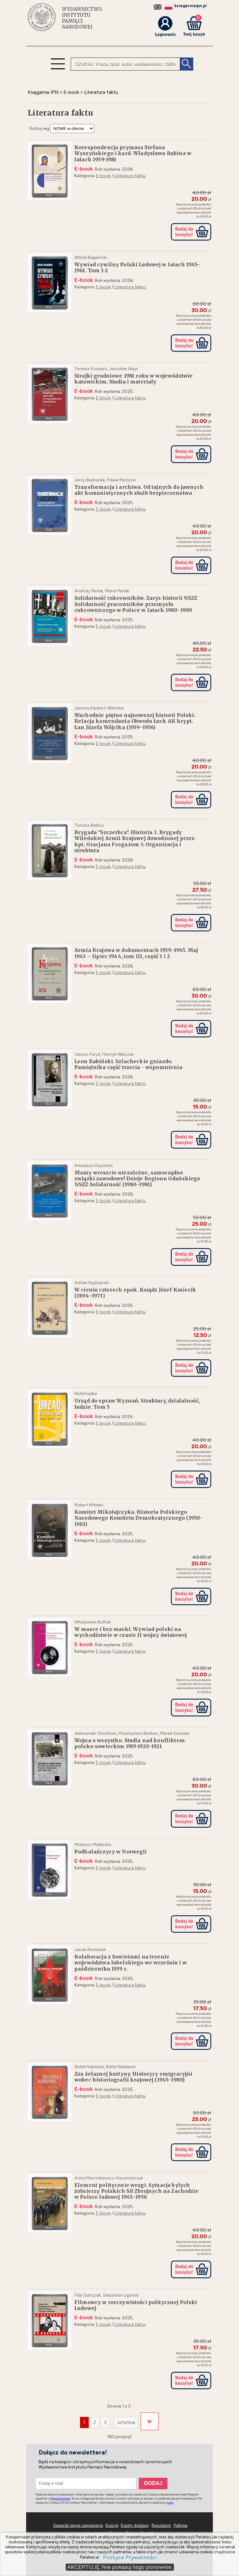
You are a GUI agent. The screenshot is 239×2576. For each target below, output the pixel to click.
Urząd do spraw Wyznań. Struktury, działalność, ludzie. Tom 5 (137, 1404)
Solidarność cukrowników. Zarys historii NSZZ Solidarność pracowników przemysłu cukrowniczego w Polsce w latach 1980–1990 (136, 604)
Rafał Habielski (89, 2066)
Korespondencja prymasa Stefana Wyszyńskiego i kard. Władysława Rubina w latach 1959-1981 (132, 153)
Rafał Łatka (85, 1393)
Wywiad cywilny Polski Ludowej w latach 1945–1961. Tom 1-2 (137, 267)
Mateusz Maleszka (92, 1844)
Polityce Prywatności (130, 2557)
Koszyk (111, 2525)
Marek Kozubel (174, 1733)
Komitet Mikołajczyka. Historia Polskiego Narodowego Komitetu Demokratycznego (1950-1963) (138, 1518)
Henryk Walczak (118, 1054)
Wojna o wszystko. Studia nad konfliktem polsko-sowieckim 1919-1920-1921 (129, 1743)
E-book (103, 175)
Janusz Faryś (87, 1054)
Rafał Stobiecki (121, 2066)
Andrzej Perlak (88, 591)
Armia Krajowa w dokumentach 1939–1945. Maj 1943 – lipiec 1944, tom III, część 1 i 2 (136, 953)
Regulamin (161, 2525)
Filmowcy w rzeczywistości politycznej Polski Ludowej (135, 2305)
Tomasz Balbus (89, 825)
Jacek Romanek (90, 1949)
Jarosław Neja (123, 368)
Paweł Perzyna (121, 480)
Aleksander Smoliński (95, 1733)
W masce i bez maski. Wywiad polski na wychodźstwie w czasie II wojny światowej (130, 1632)
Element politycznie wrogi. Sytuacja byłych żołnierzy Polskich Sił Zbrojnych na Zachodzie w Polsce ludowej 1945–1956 (136, 2191)
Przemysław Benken (138, 1733)
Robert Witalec (89, 1505)
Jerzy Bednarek (89, 480)
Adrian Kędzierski (91, 1282)
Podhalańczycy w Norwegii (110, 1852)
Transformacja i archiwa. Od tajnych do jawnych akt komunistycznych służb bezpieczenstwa (139, 490)
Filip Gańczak (87, 2295)
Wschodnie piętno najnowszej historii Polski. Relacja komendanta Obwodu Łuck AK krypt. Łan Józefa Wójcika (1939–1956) (134, 721)
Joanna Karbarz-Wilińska (99, 708)
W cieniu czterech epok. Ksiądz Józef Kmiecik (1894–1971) (135, 1293)
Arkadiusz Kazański (93, 1165)
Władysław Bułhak (92, 1622)
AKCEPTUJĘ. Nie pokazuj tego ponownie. (119, 2567)
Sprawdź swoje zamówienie (78, 2525)
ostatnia (126, 2422)
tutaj (170, 2502)
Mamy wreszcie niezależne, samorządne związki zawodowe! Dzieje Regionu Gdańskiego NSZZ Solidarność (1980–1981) (137, 1178)
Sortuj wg (39, 128)
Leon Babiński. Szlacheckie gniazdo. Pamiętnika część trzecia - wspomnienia (128, 1064)
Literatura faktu (129, 175)
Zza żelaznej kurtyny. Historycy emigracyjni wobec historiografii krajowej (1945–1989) (133, 2077)
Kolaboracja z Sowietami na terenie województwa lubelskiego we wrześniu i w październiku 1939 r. (130, 1963)
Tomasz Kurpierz (90, 368)
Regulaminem (60, 2498)
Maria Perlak (117, 591)
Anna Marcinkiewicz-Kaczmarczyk (108, 2178)
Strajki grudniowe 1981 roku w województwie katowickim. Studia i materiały (133, 379)
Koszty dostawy (135, 2525)
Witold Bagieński (90, 257)
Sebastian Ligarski (120, 2295)
